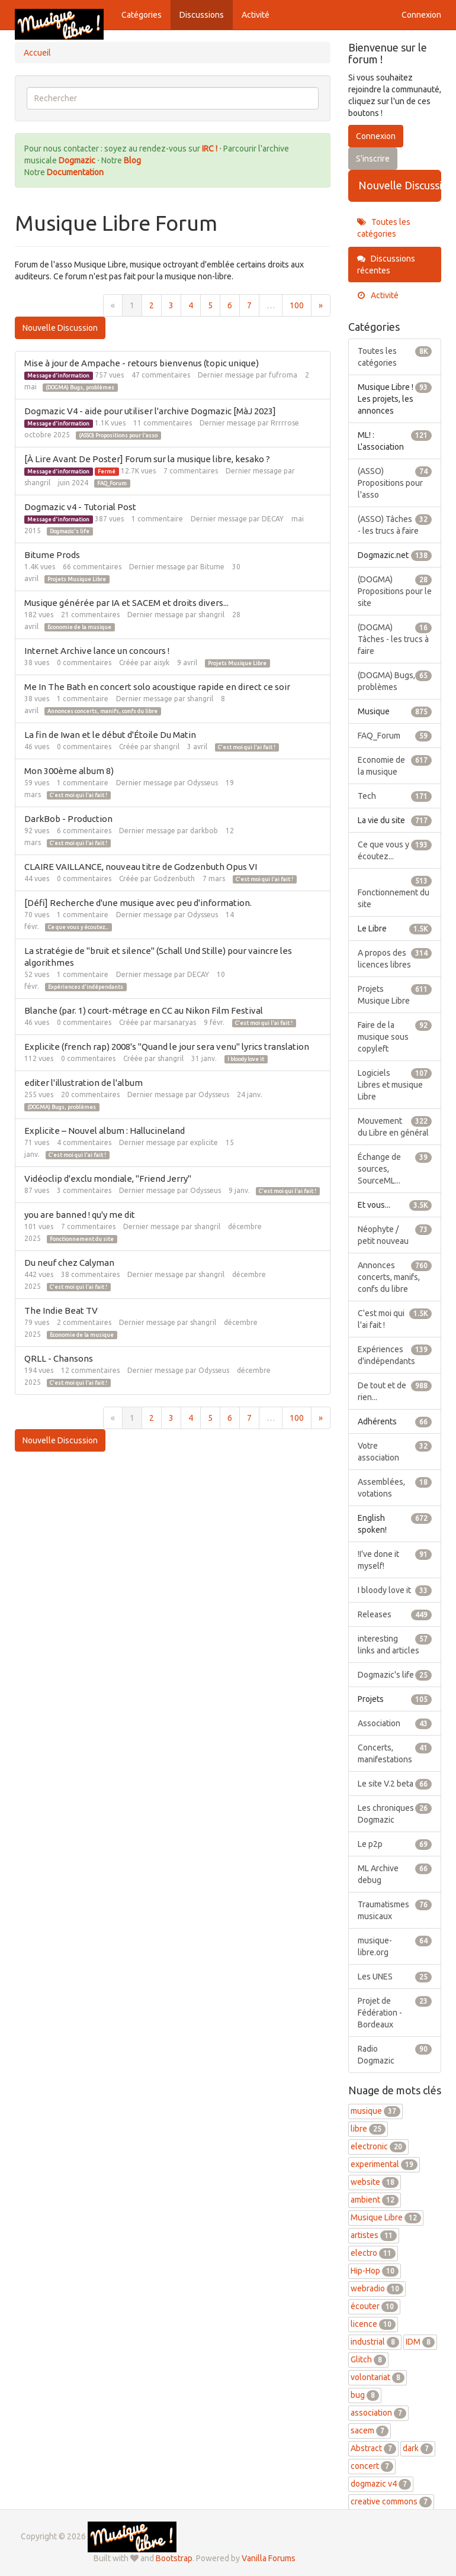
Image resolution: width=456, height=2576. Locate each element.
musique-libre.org (395, 1946)
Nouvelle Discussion (60, 328)
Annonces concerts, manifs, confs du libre (102, 711)
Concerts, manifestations (395, 1753)
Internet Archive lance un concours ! (96, 651)
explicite (204, 1142)
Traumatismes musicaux (395, 1909)
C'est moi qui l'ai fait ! (246, 747)
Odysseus (202, 782)
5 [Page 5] (210, 305)
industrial (375, 2341)
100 (297, 305)
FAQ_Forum (112, 483)
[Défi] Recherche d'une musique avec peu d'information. (138, 903)
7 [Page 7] (249, 305)
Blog (132, 160)
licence (373, 2324)
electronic (378, 2146)
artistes (374, 2235)
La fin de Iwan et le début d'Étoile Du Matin (110, 735)
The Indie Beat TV (61, 1310)
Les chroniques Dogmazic (395, 1813)
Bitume (212, 566)
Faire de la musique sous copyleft (395, 1036)
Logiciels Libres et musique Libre (395, 1084)
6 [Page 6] (229, 305)
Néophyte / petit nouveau (395, 1234)
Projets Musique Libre (76, 579)
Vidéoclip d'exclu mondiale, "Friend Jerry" (107, 1178)
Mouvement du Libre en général (395, 1126)
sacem (369, 2430)
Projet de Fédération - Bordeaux (395, 2012)
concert (372, 2466)
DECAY (273, 519)
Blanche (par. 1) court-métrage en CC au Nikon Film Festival (143, 1010)
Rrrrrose (285, 423)
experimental (384, 2164)
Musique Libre (386, 2217)
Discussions (201, 15)
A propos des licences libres (395, 958)
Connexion (421, 15)
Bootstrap (174, 2558)
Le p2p (395, 1844)
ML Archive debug (395, 1873)
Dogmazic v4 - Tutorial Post (80, 507)
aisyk (161, 662)
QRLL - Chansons (58, 1358)
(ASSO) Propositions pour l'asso (118, 436)
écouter (374, 2306)
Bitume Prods (52, 555)
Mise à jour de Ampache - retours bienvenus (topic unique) (141, 363)
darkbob (204, 830)
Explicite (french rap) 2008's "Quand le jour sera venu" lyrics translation (166, 1047)
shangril (37, 482)
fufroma (283, 375)
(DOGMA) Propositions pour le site (395, 590)
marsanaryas (174, 1022)
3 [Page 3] (171, 305)
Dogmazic (78, 160)
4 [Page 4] (190, 305)
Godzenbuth (174, 878)
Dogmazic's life (69, 531)
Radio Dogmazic (395, 2054)
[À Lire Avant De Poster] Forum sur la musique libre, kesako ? (147, 459)
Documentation (75, 172)
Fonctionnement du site (82, 1239)
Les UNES (395, 1976)
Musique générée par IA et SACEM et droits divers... (126, 603)
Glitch (368, 2359)
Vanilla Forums (269, 2558)
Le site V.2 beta (395, 1784)
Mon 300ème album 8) (69, 771)
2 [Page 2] (151, 305)
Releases (395, 1614)
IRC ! (209, 148)
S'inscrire (373, 158)
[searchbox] (173, 98)
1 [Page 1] (132, 305)
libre (368, 2128)
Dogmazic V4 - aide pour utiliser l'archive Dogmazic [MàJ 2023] (150, 411)
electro (373, 2253)
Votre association (395, 1451)
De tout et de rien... (395, 1390)
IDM (420, 2341)
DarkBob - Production (68, 819)
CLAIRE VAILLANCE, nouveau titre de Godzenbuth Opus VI (140, 867)
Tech (395, 796)
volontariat (377, 2377)
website (375, 2182)
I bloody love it (245, 1059)
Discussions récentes (386, 264)
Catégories (141, 15)
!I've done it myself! (395, 1559)
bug (365, 2395)
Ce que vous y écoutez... (78, 927)
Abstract (373, 2448)
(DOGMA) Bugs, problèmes (80, 388)
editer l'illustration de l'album (83, 1083)
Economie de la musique (79, 627)
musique (375, 2111)
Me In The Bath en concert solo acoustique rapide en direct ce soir (157, 687)
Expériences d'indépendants (85, 987)
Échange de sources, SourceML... (395, 1168)
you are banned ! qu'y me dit (79, 1215)
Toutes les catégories (383, 227)
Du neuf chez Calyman (69, 1263)
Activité (255, 15)
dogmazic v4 (381, 2483)
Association (395, 1723)
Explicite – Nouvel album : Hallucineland (104, 1131)
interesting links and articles (395, 1644)
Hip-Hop (375, 2270)
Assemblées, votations (395, 1487)
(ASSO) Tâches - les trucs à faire (395, 524)
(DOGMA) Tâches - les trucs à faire (395, 638)
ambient (375, 2199)
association (378, 2412)
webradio (377, 2288)
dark (418, 2448)
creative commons (391, 2501)
